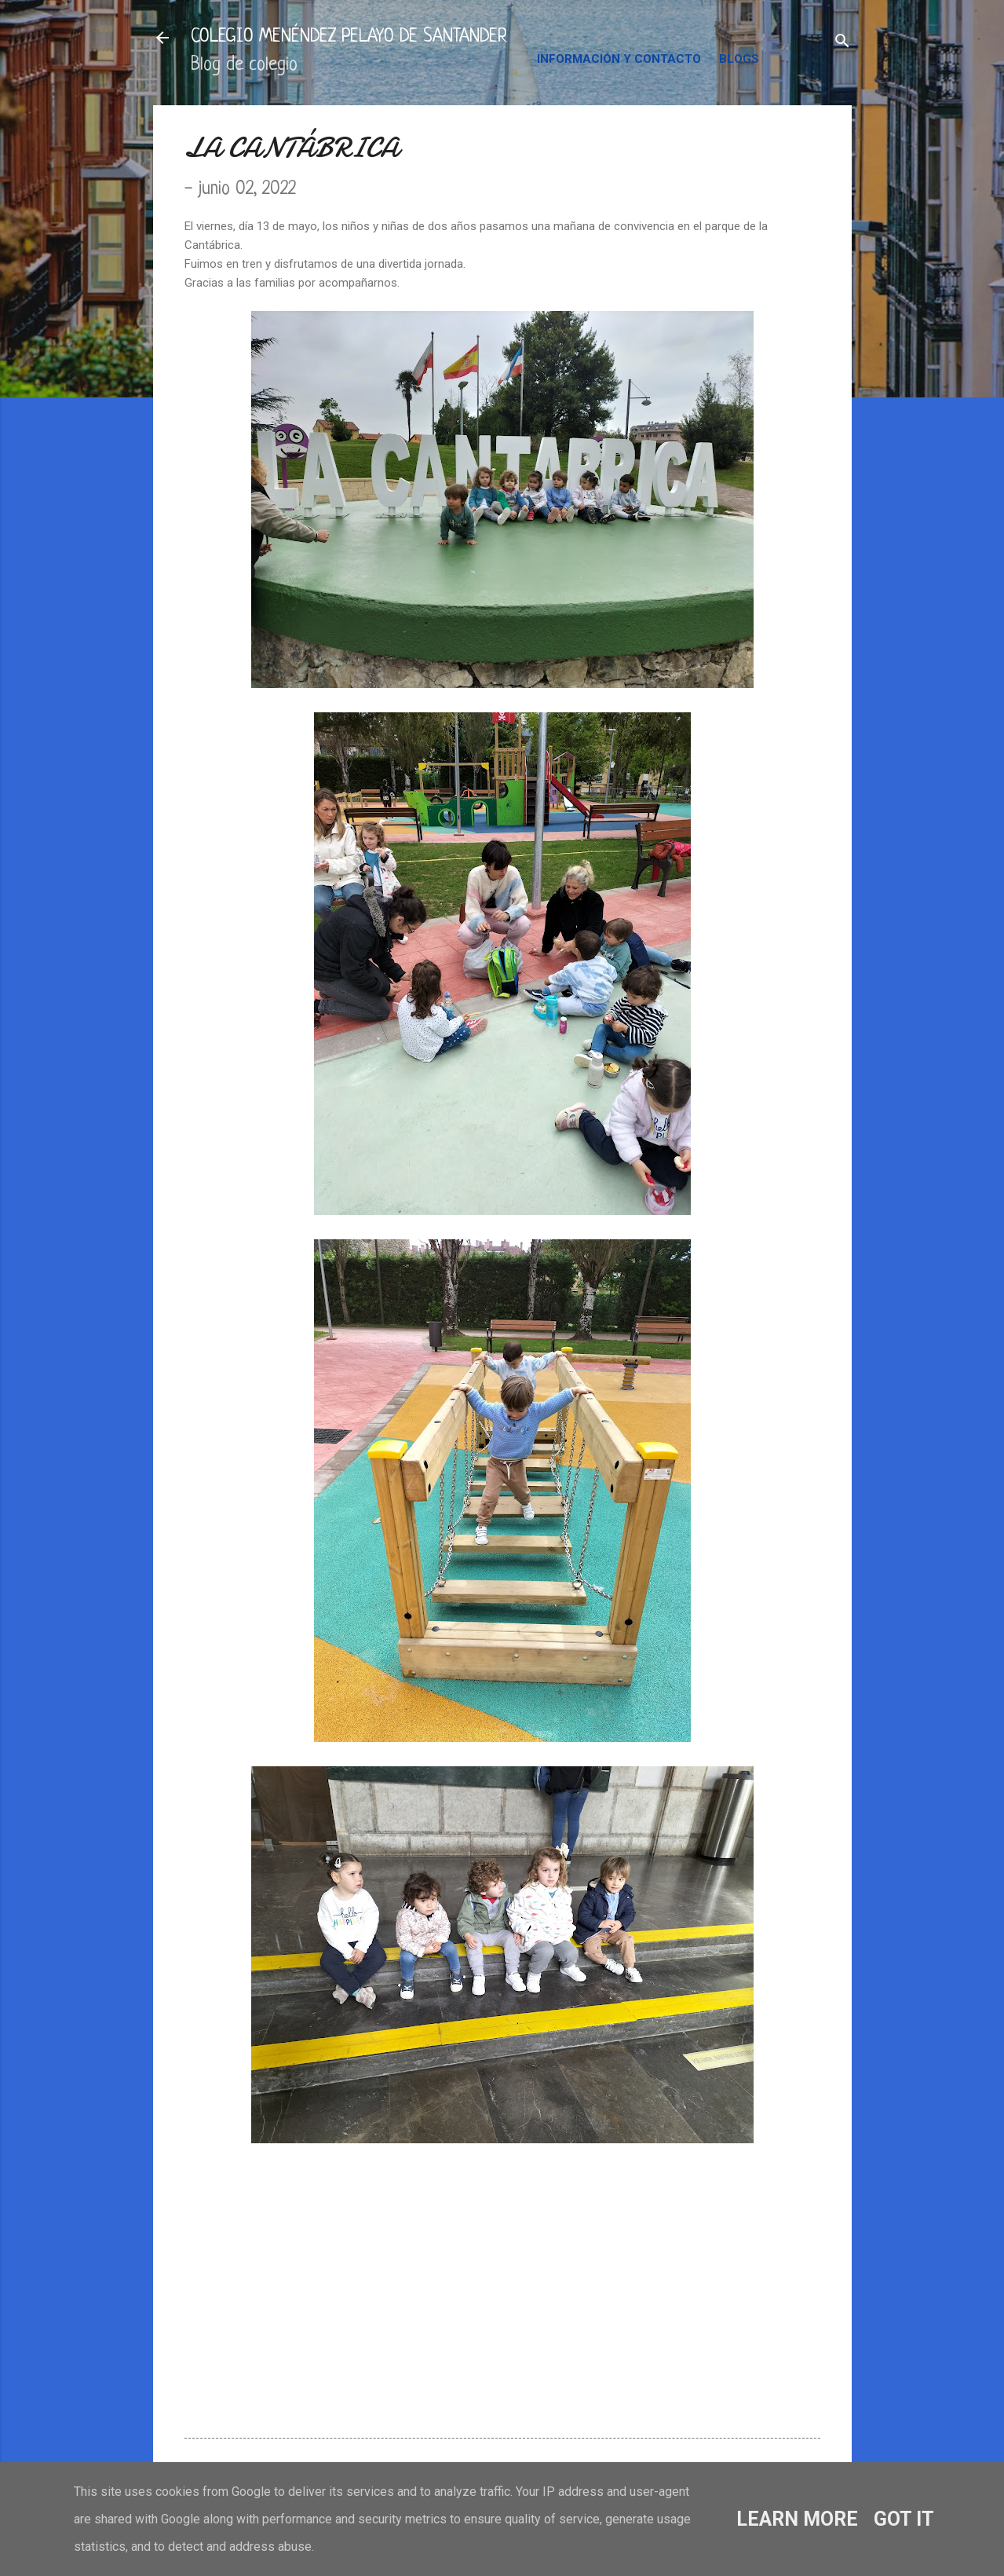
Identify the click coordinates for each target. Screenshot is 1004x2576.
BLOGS (739, 59)
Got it (904, 2519)
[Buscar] (842, 43)
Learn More (797, 2519)
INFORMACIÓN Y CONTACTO (619, 59)
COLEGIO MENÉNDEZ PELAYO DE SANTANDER (349, 37)
